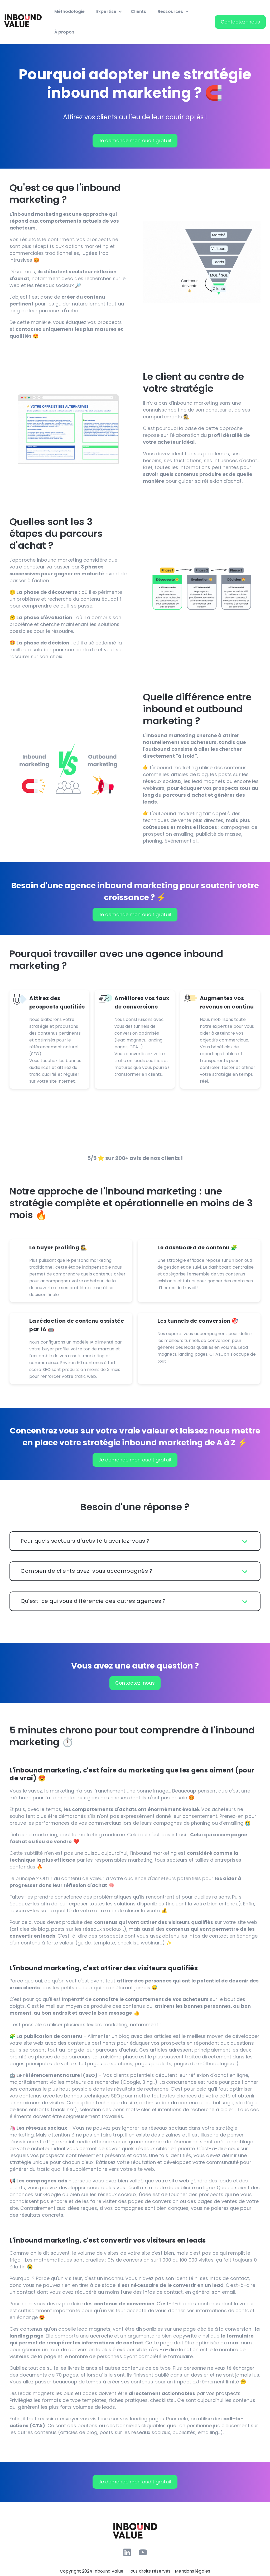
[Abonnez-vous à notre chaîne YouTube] (143, 2552)
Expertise (106, 11)
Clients (138, 11)
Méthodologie (69, 11)
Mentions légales (192, 2571)
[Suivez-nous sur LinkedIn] (127, 2552)
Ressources (170, 11)
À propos (64, 32)
